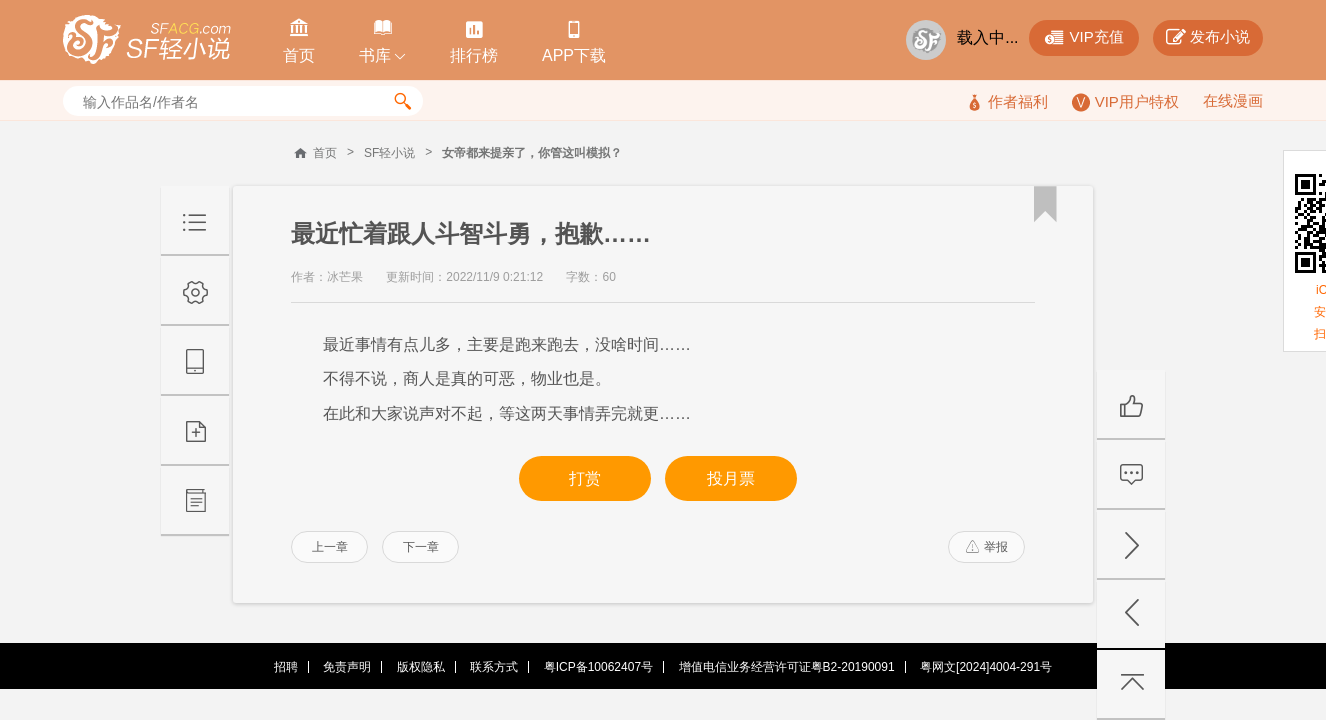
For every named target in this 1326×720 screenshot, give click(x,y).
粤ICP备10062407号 (598, 667)
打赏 (585, 478)
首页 (325, 153)
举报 (987, 547)
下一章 (421, 547)
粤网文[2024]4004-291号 (986, 667)
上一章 (330, 547)
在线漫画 (1233, 100)
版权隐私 (421, 667)
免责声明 (347, 667)
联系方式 (494, 667)
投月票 (731, 478)
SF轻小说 (389, 153)
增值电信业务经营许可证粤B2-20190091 (787, 667)
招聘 (286, 667)
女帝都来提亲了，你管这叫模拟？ (532, 153)
